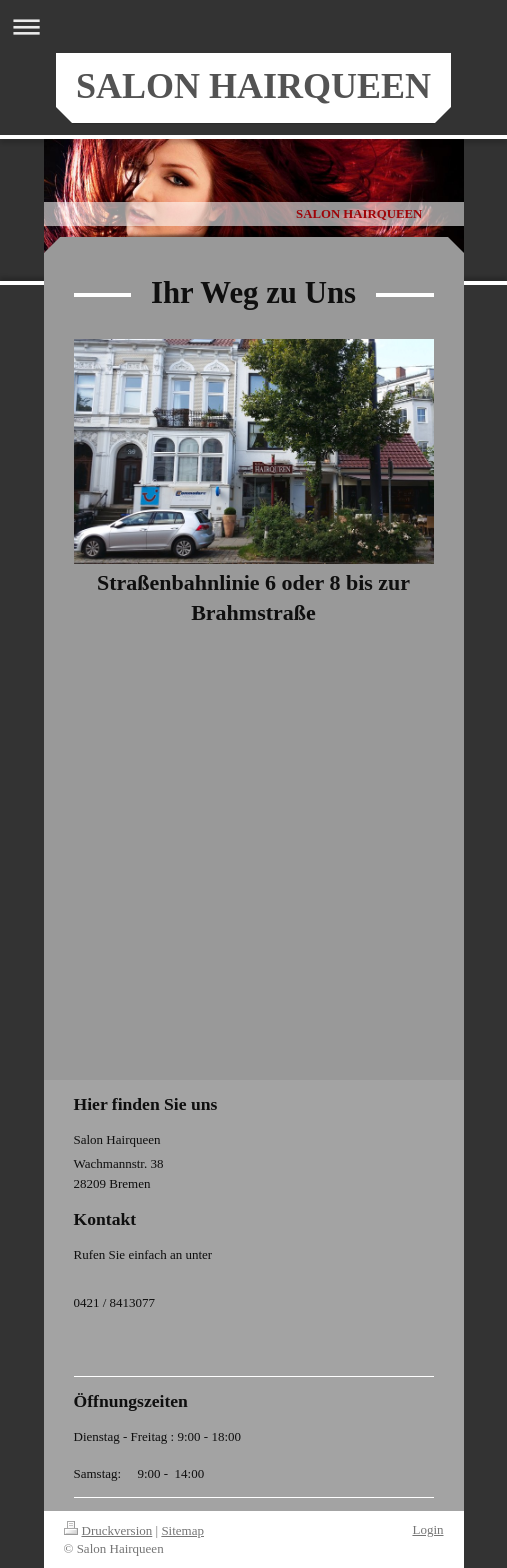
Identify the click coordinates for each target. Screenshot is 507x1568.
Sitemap (182, 1530)
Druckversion (108, 1530)
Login (427, 1529)
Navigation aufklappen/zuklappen (253, 26)
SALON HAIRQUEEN (253, 86)
